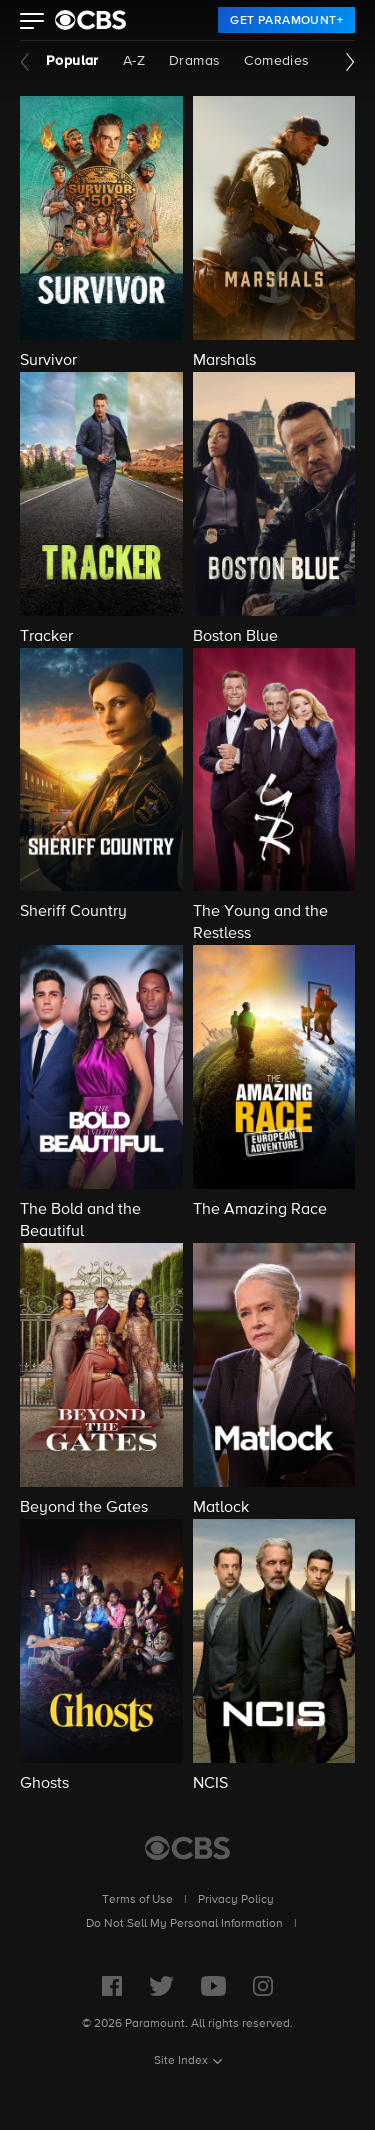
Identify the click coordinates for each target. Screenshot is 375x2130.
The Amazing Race (260, 1210)
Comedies (276, 61)
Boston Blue (235, 637)
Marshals (224, 361)
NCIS (210, 1784)
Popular (72, 61)
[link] (286, 20)
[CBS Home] (187, 1848)
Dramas (194, 61)
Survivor (48, 361)
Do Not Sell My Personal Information (184, 1924)
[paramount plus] (90, 20)
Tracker (46, 637)
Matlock (221, 1508)
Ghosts (44, 1784)
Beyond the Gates (84, 1508)
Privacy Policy (236, 1900)
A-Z (134, 61)
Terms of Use (137, 1900)
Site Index (181, 2061)
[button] (32, 23)
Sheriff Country (73, 912)
